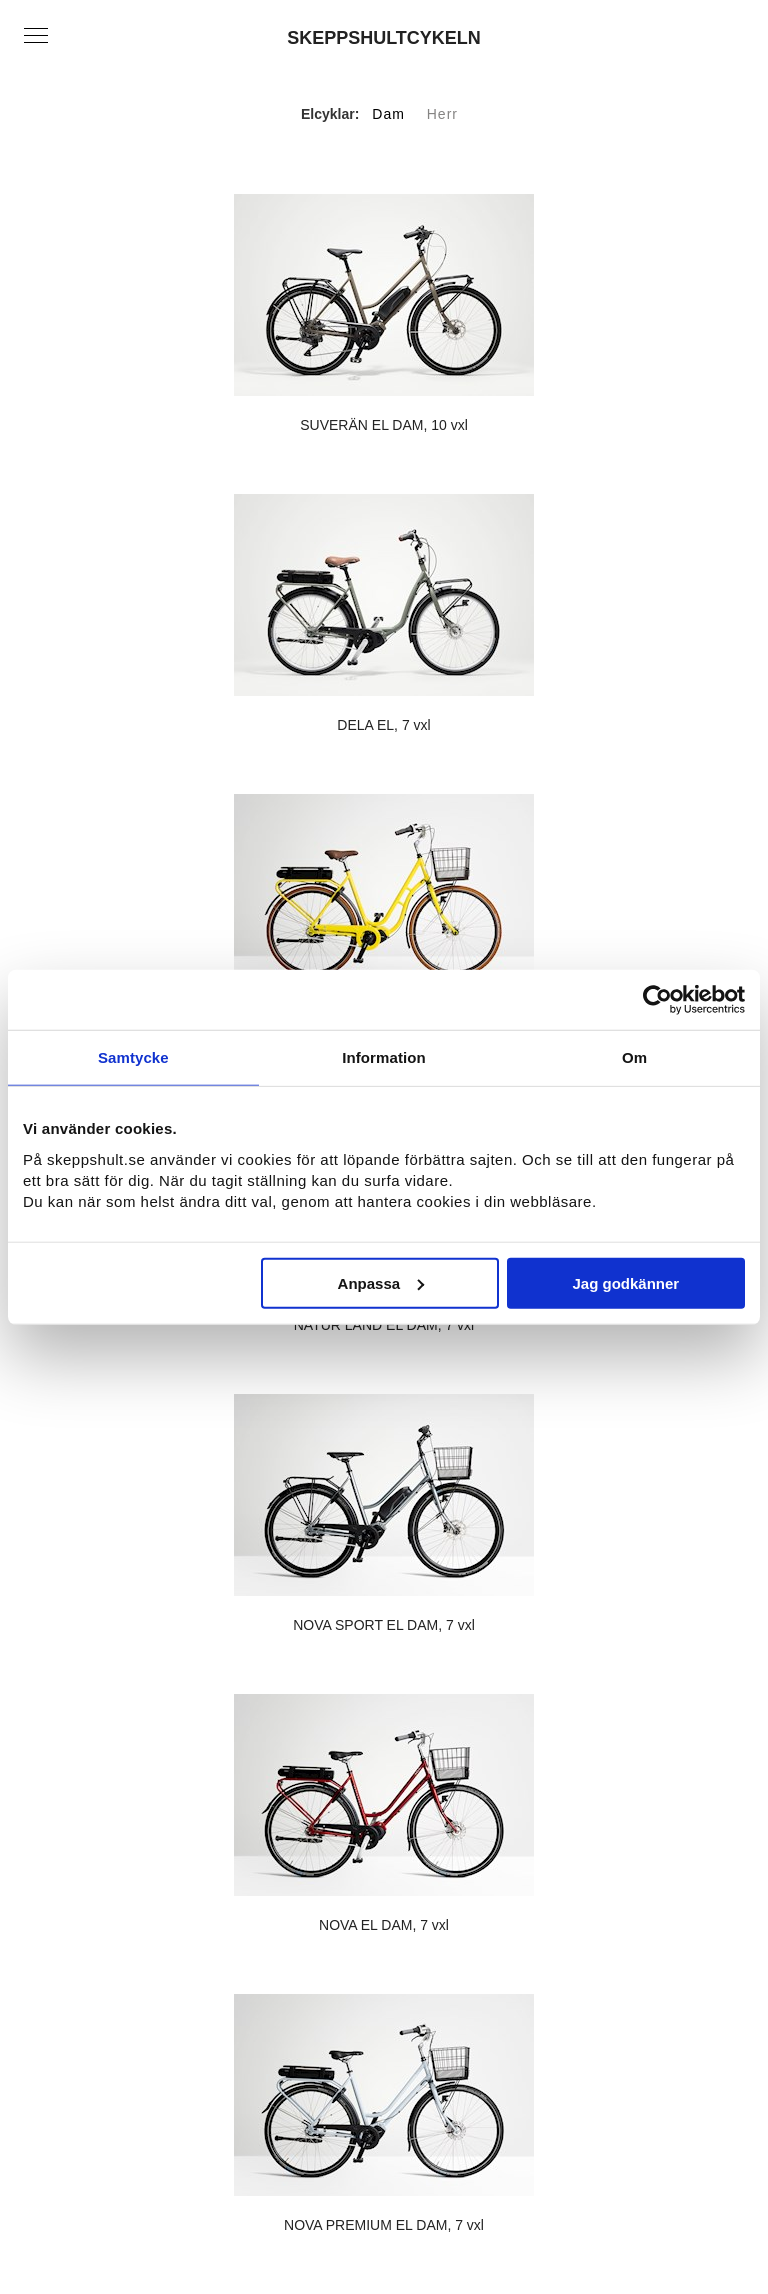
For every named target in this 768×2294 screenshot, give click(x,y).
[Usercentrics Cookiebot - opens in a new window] (657, 1000)
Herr (442, 114)
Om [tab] (634, 1057)
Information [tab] (384, 1057)
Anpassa (381, 1282)
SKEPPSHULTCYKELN (384, 38)
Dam (388, 114)
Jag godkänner (626, 1282)
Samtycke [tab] (133, 1057)
